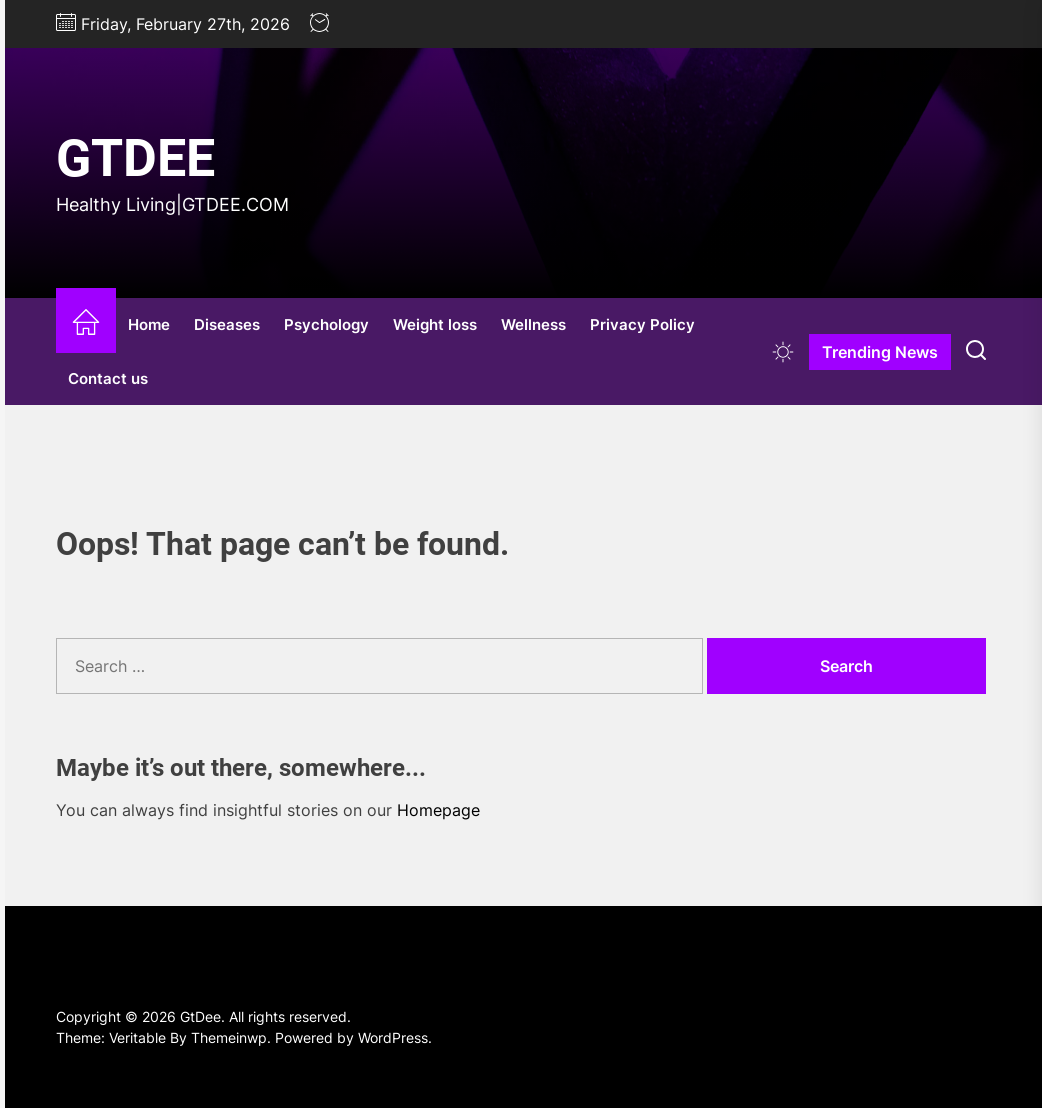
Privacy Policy (642, 324)
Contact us (108, 378)
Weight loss (435, 324)
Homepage (438, 810)
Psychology (326, 324)
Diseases (227, 324)
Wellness (533, 324)
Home (149, 324)
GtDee (135, 158)
